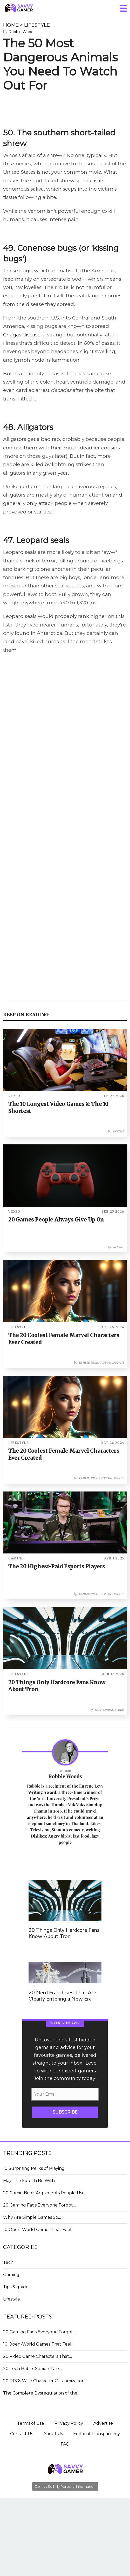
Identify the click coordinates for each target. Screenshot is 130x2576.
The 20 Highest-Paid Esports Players (56, 1566)
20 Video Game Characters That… (37, 2356)
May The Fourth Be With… (30, 2180)
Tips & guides (16, 2286)
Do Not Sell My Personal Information (65, 2486)
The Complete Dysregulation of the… (41, 2393)
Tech (8, 2262)
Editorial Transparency (96, 2433)
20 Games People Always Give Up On (56, 1219)
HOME (11, 25)
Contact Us (21, 2433)
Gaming (11, 2274)
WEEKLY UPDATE (65, 2023)
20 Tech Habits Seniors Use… (32, 2368)
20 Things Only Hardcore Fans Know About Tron (64, 1933)
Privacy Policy (68, 2423)
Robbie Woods (22, 31)
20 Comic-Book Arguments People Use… (45, 2192)
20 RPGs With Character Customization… (45, 2380)
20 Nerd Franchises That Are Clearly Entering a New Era (62, 1995)
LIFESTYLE (37, 25)
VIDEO (14, 1096)
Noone (118, 1131)
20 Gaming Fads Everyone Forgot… (39, 2205)
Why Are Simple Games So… (32, 2217)
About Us (53, 2433)
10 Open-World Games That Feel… (38, 2229)
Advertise (103, 2423)
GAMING (16, 1558)
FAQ (65, 2444)
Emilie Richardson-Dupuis (101, 1362)
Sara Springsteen (109, 1710)
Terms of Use (30, 2423)
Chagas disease (21, 335)
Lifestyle (11, 2299)
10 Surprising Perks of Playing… (35, 2168)
